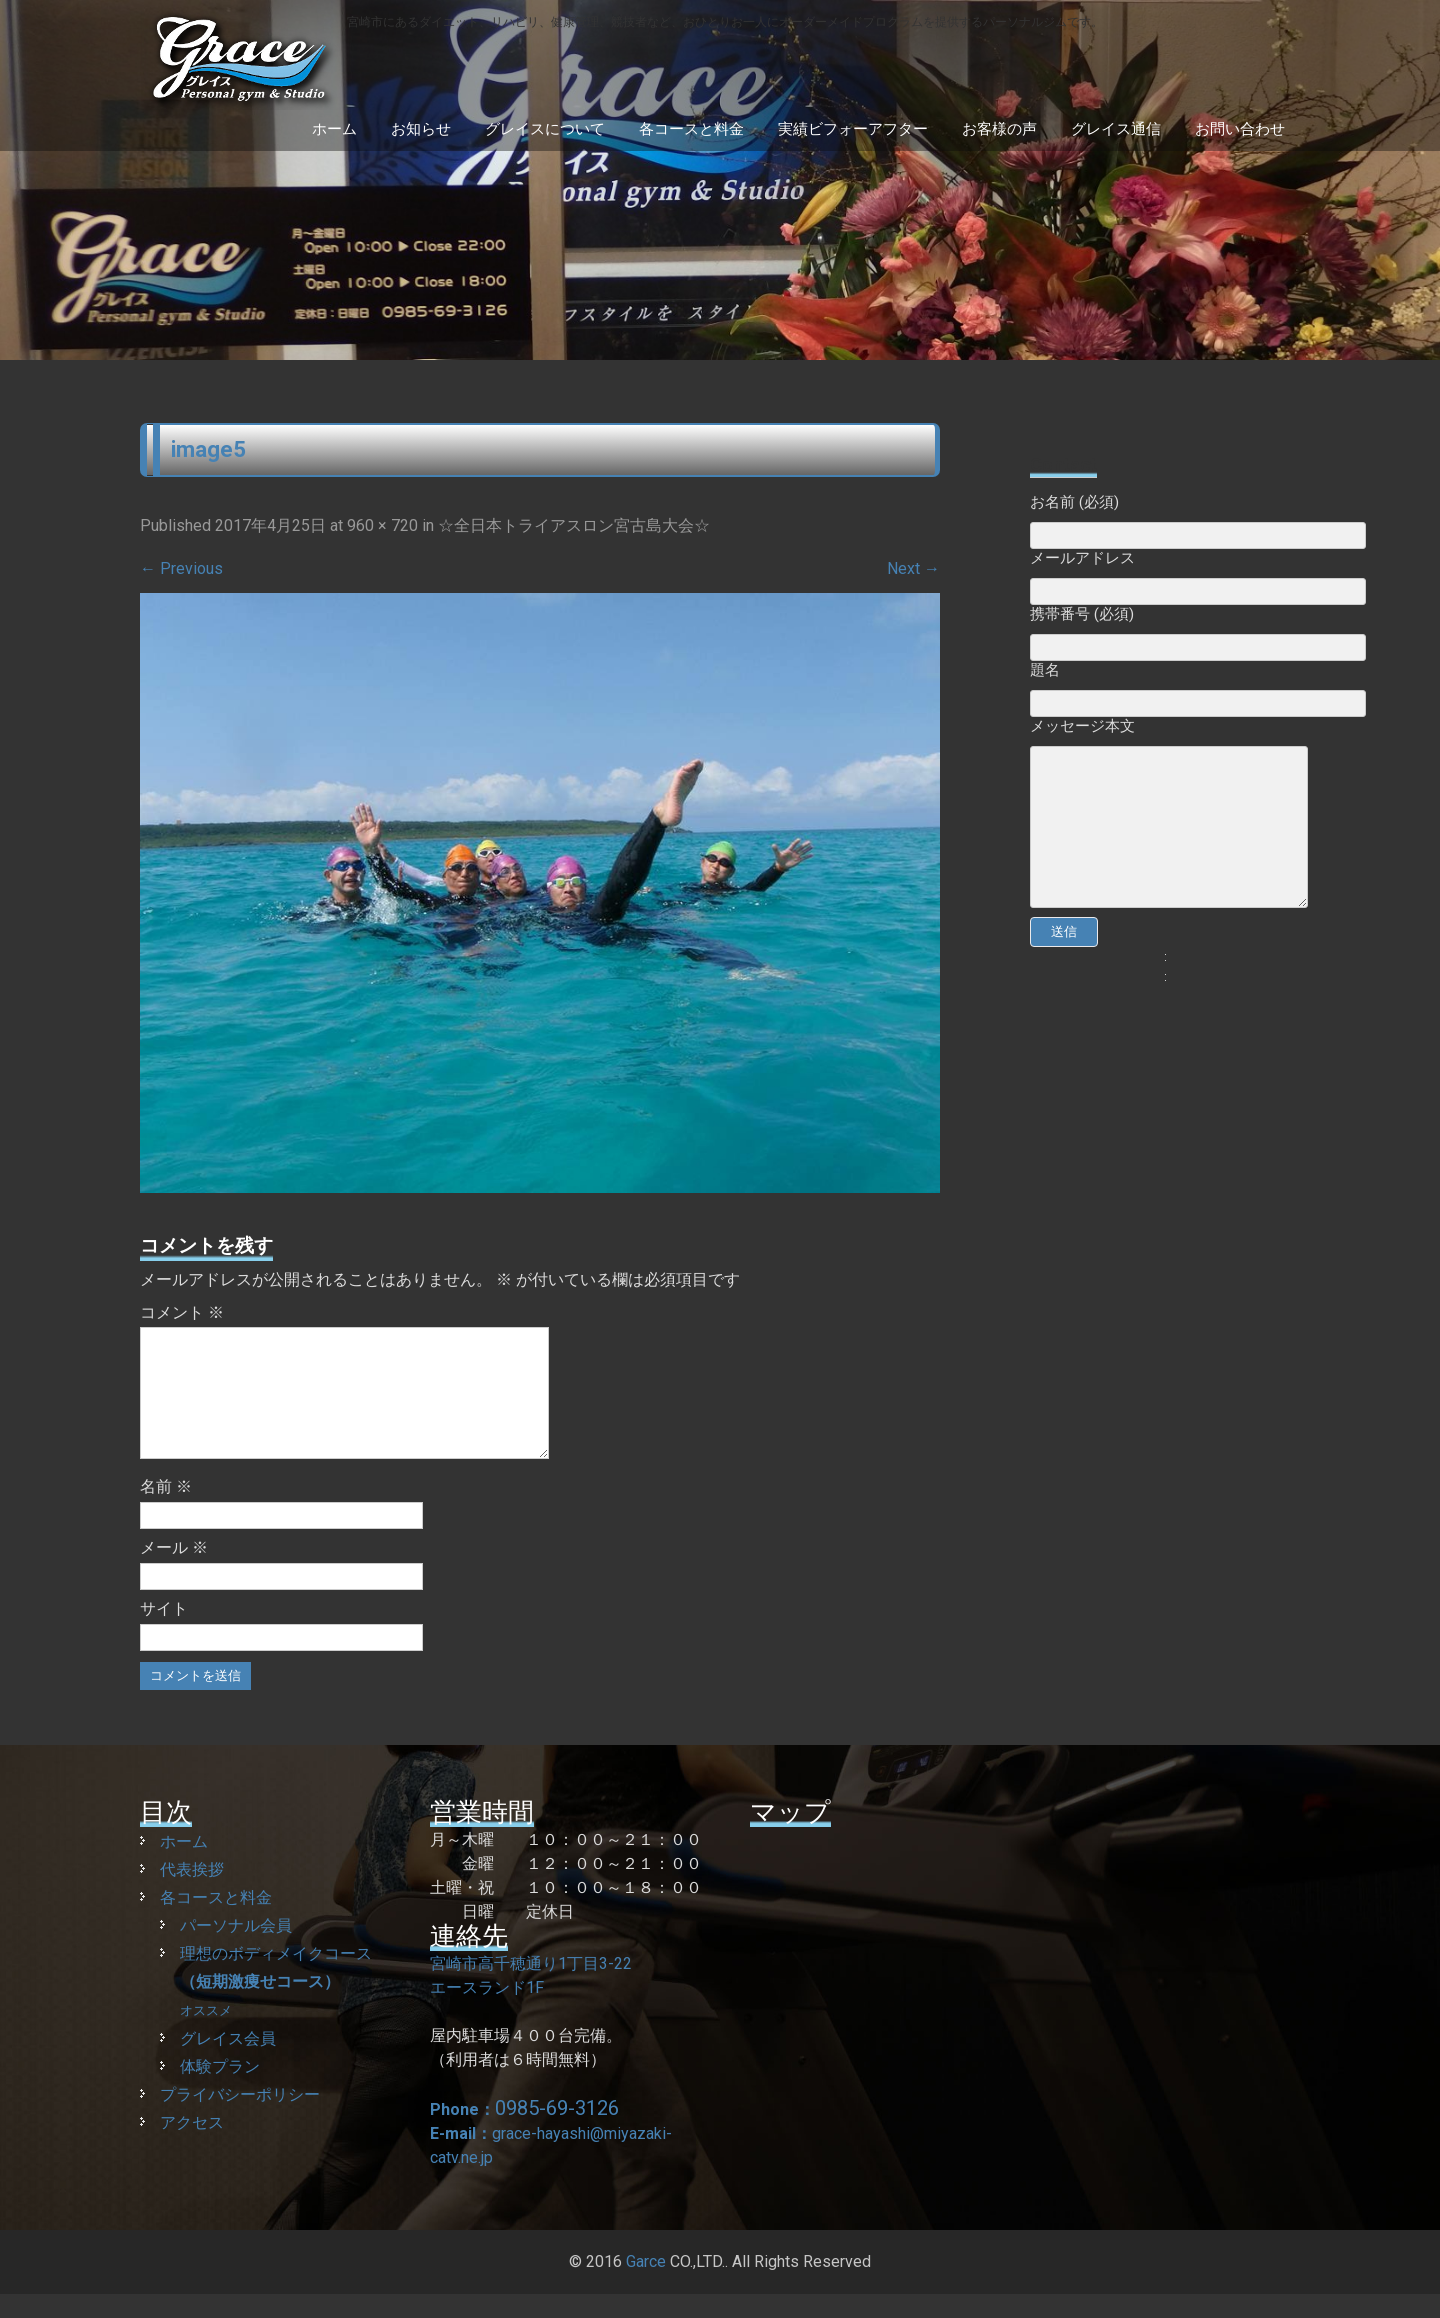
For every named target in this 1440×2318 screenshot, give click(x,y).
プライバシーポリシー (240, 2118)
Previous (181, 568)
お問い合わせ (1240, 129)
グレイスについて (545, 129)
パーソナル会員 (236, 1949)
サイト (164, 1632)
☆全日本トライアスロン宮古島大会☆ (574, 525)
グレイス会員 (228, 2062)
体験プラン (220, 2090)
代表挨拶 (192, 1893)
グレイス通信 (1116, 129)
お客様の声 (999, 129)
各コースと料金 (691, 129)
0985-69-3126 (557, 2132)
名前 (166, 1510)
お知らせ (421, 129)
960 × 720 (382, 525)
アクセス (192, 2146)
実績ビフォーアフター (853, 129)
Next (913, 568)
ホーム (334, 129)
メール (174, 1571)
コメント (182, 1312)
